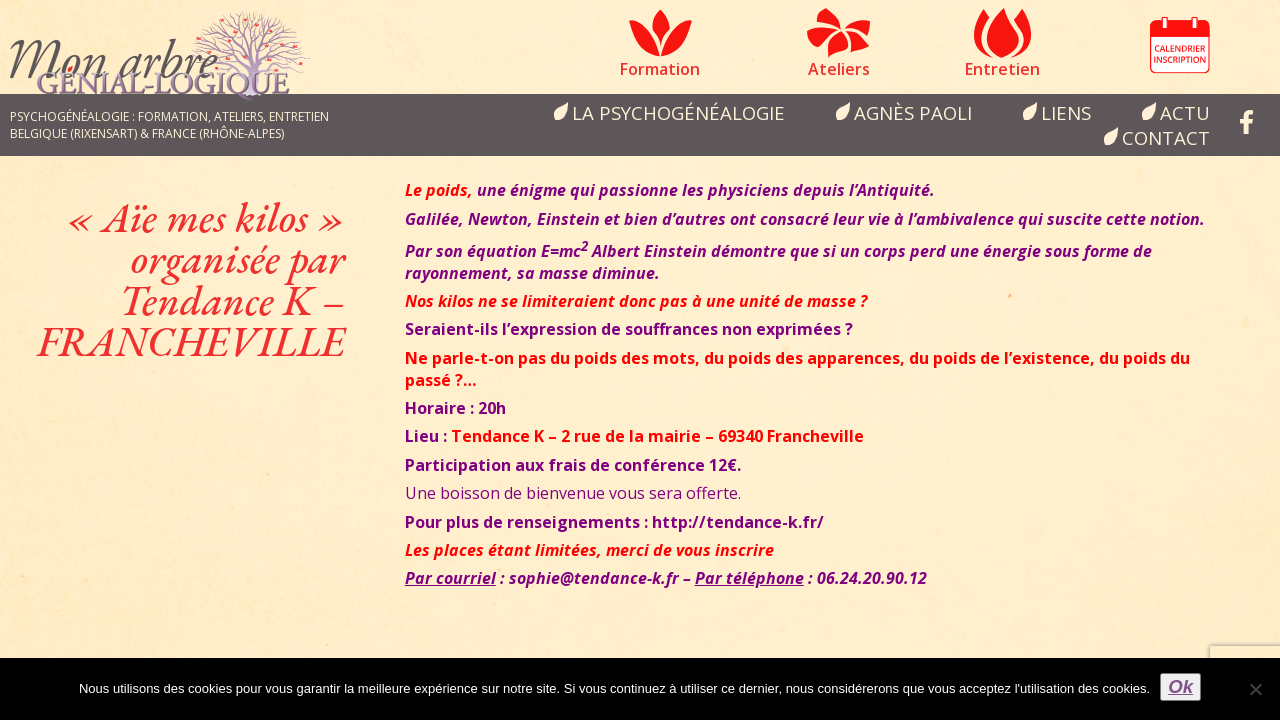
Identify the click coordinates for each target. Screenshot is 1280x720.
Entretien (1002, 69)
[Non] (1255, 689)
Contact (1166, 137)
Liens (1066, 112)
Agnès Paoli (913, 112)
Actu (1185, 112)
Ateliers (839, 69)
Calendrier (1180, 45)
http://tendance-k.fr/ (738, 522)
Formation (660, 69)
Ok (1180, 686)
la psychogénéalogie (678, 112)
